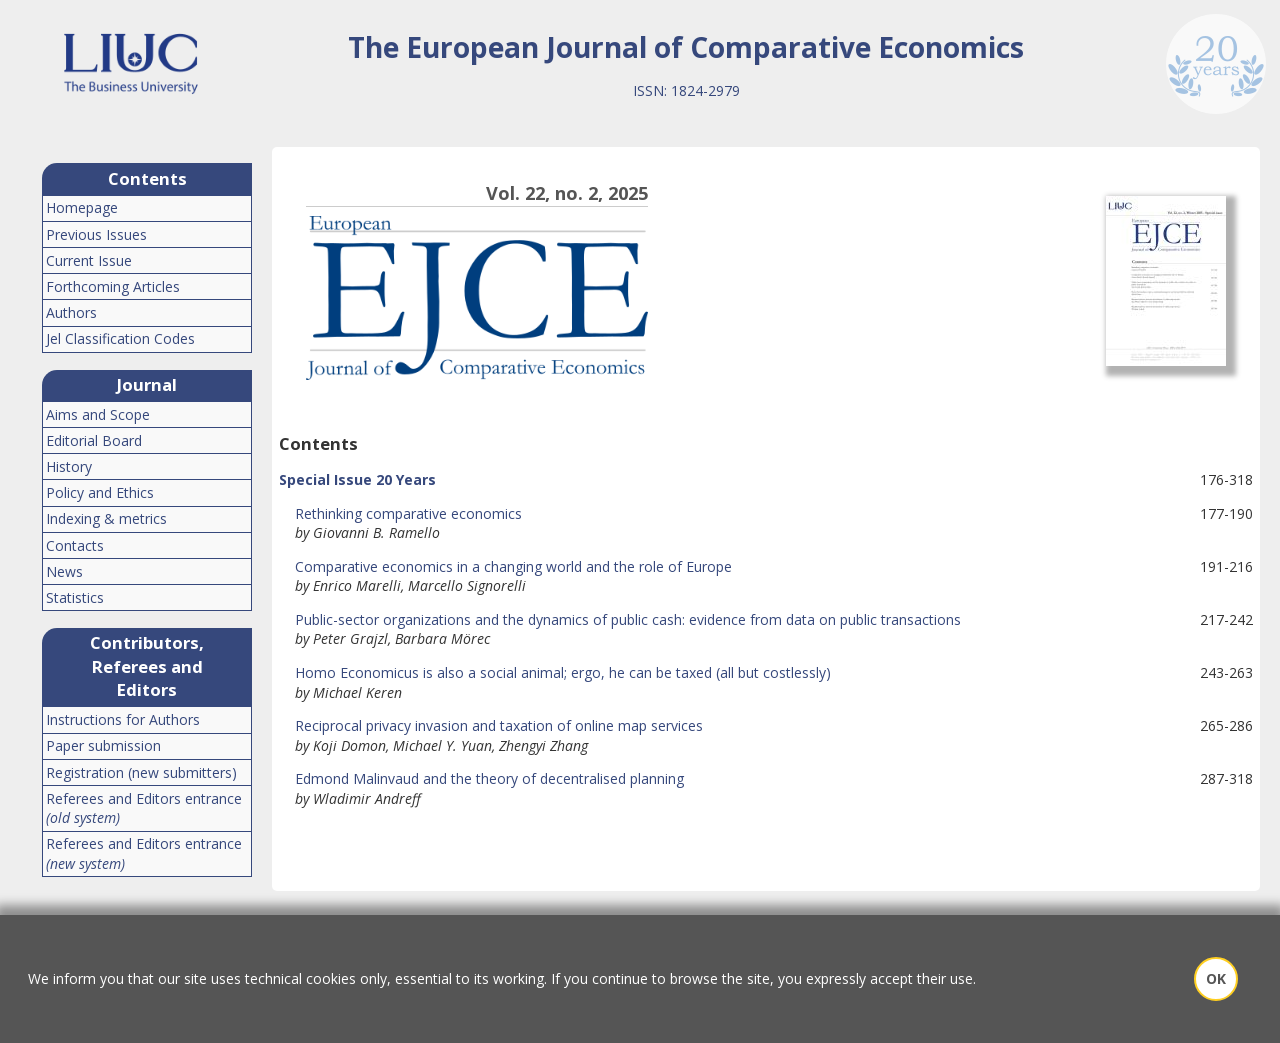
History (69, 466)
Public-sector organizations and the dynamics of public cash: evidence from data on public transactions (620, 619)
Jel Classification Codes (120, 338)
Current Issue (89, 260)
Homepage (82, 207)
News (64, 571)
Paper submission (103, 745)
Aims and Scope (98, 414)
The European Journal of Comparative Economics (686, 47)
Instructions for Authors (123, 719)
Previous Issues (96, 234)
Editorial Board (94, 440)
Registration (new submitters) (141, 772)
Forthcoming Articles (113, 286)
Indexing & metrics (106, 518)
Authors (71, 312)
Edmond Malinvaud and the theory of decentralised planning (481, 778)
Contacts (75, 545)
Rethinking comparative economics (400, 513)
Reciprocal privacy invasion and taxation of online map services (491, 725)
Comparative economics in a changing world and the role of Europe (505, 566)
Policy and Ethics (100, 492)
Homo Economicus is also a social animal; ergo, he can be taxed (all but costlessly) (555, 672)
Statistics (75, 597)
